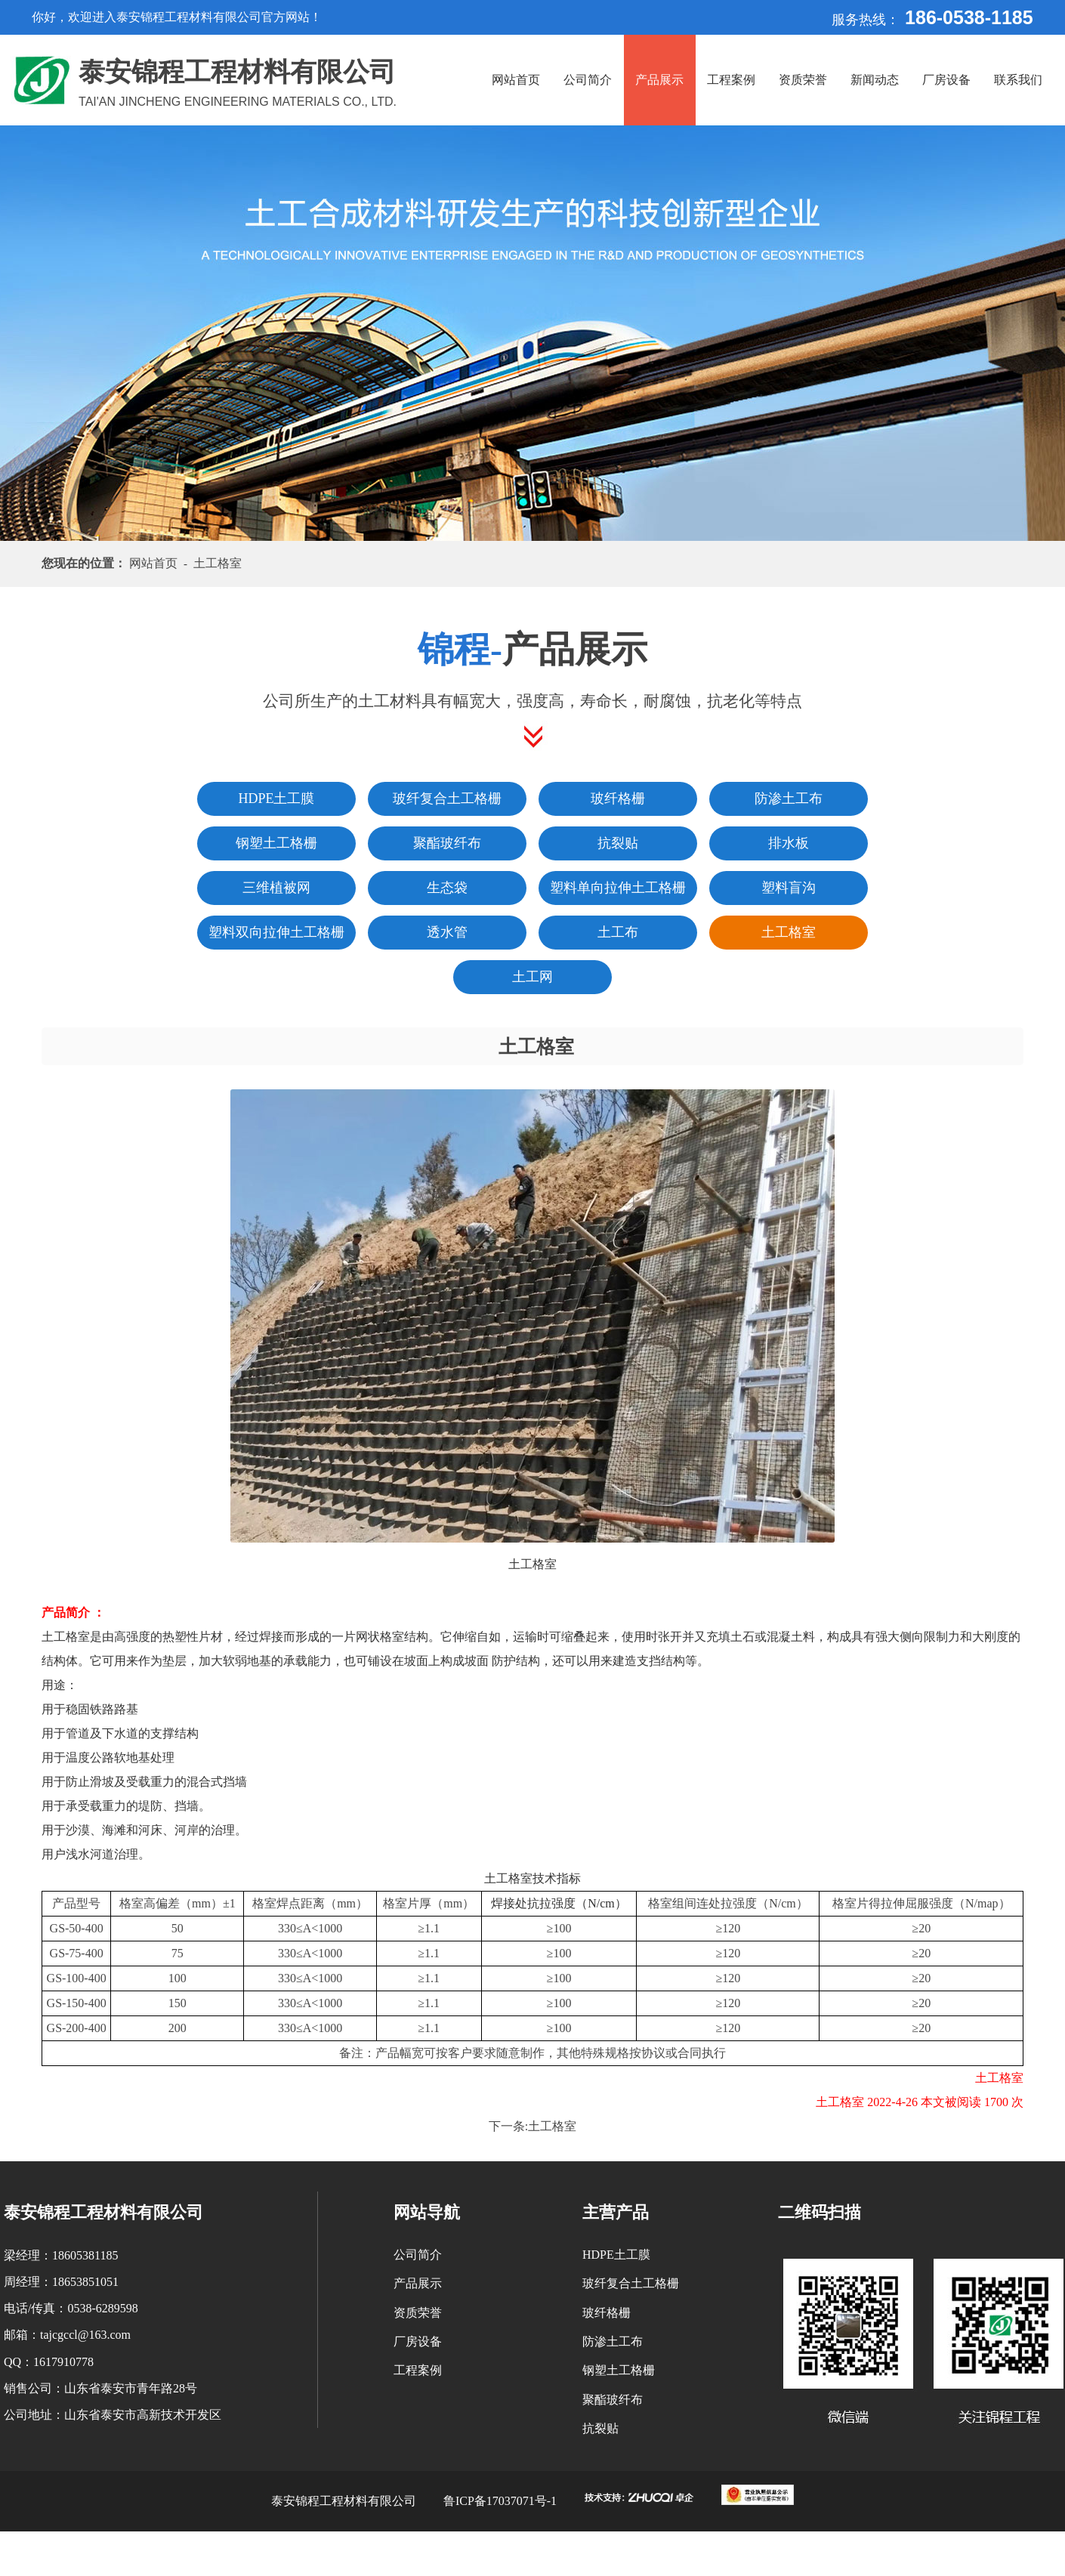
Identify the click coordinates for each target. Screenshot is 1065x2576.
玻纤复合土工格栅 (630, 2283)
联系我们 (1018, 79)
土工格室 (552, 2126)
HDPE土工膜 (616, 2254)
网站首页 (516, 79)
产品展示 (659, 79)
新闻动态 (874, 79)
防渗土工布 (612, 2341)
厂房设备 (946, 79)
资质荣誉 (803, 79)
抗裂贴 (600, 2428)
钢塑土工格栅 (618, 2370)
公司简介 (587, 79)
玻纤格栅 (606, 2312)
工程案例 (731, 79)
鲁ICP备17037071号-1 (500, 2500)
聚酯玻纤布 (612, 2399)
